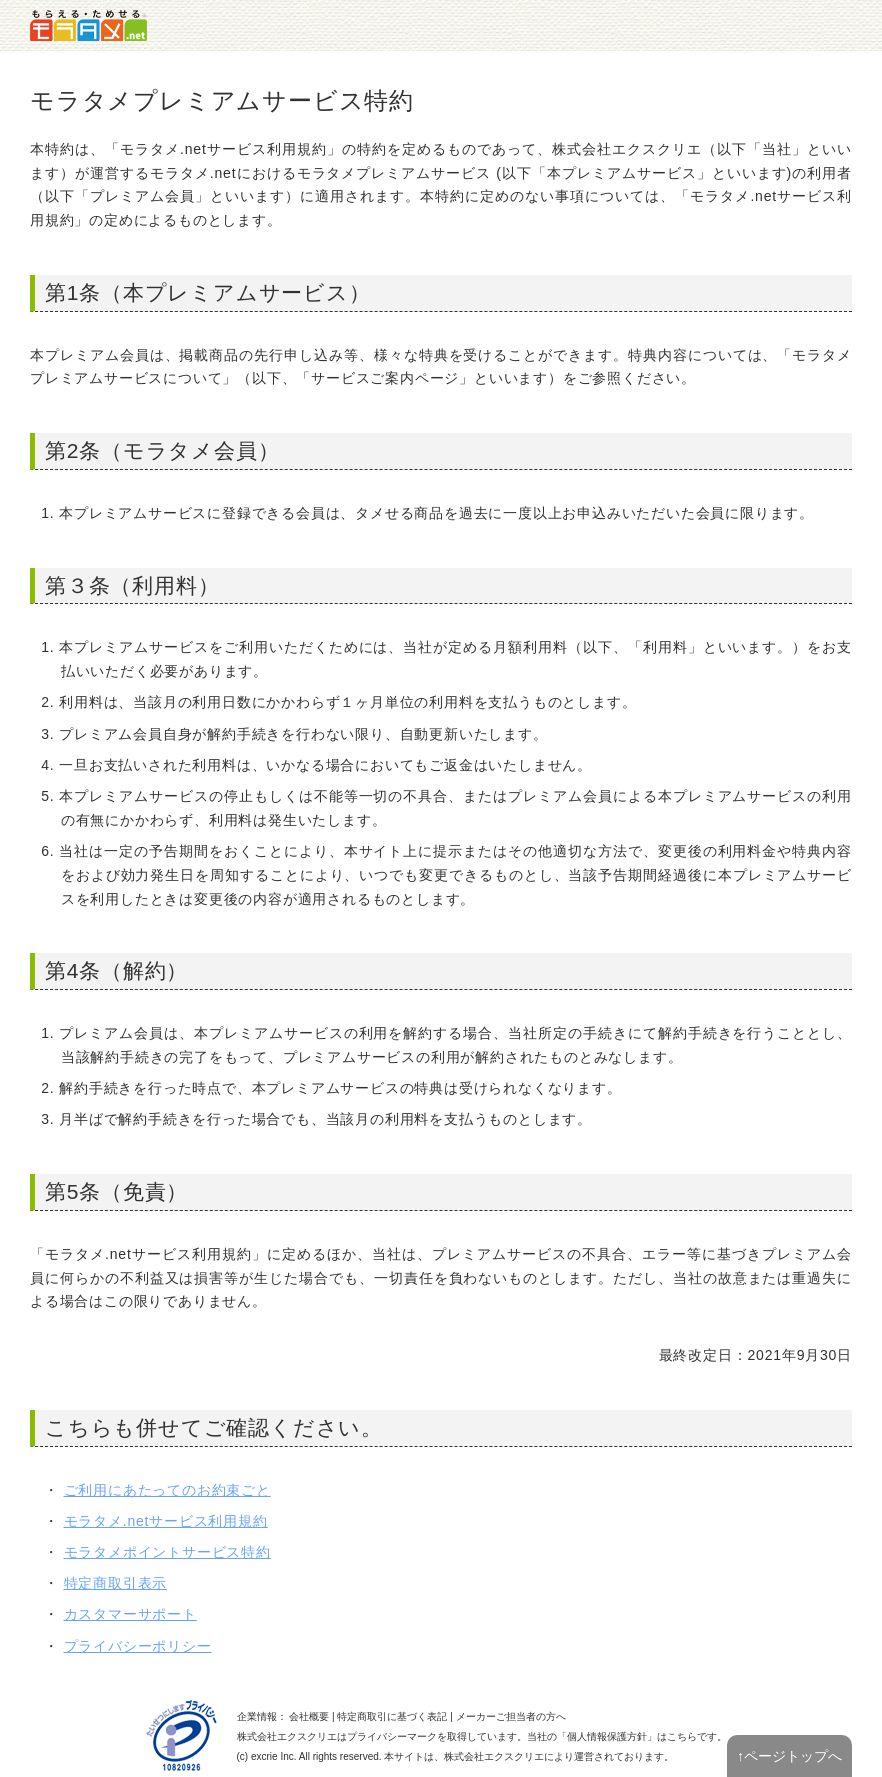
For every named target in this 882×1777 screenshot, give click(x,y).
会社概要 (309, 1716)
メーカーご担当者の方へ (511, 1716)
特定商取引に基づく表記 (392, 1716)
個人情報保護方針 (607, 1736)
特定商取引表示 (116, 1583)
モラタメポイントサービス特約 (167, 1552)
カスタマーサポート (130, 1614)
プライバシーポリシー (138, 1646)
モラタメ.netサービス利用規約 (166, 1521)
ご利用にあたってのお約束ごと (167, 1490)
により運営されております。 (559, 1756)
